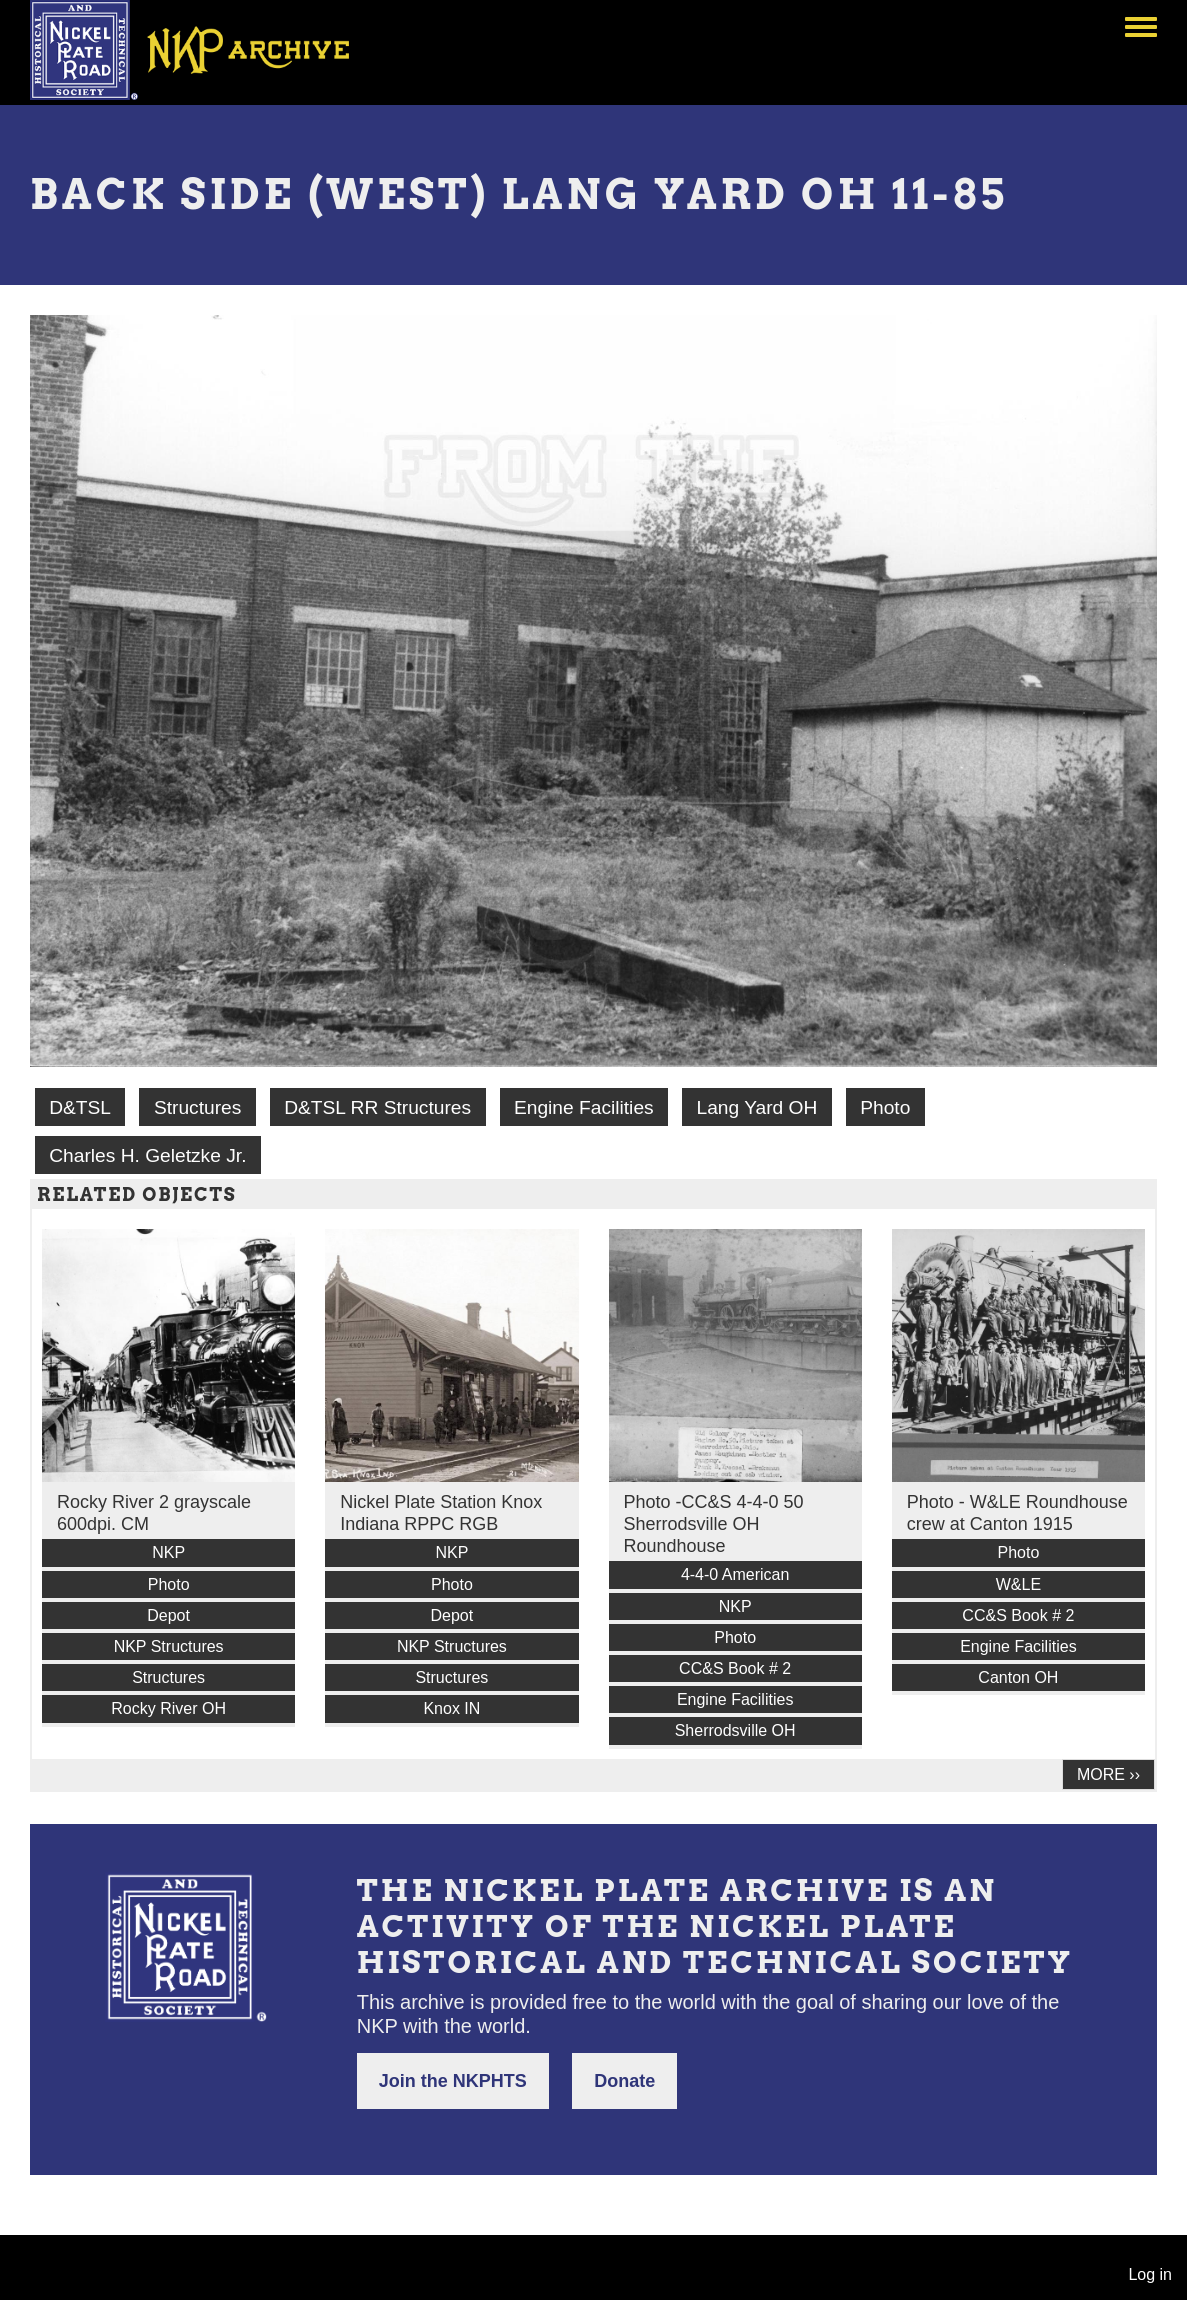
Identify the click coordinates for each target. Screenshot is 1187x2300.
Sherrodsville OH (735, 1730)
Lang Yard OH (756, 1107)
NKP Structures (169, 1646)
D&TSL (80, 1107)
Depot (168, 1615)
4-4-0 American (735, 1574)
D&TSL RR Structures (377, 1107)
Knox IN (451, 1708)
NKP (168, 1552)
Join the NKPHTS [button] (453, 2081)
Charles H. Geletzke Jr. (147, 1155)
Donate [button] (624, 2081)
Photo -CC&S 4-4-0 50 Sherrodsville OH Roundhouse (714, 1524)
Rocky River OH (168, 1708)
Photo (885, 1107)
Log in (1150, 2274)
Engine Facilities (584, 1107)
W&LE (1018, 1584)
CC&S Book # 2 (735, 1668)
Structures (197, 1107)
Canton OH (1018, 1677)
